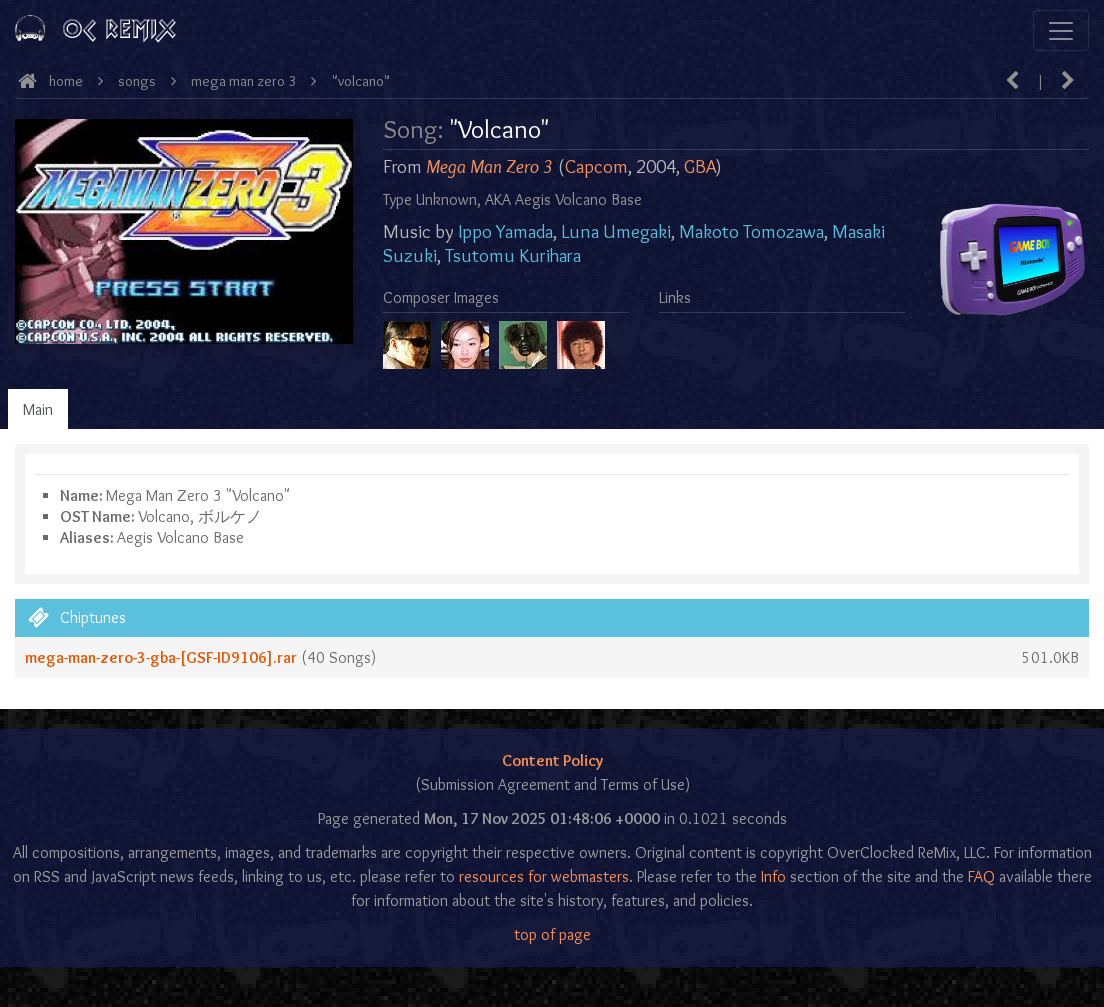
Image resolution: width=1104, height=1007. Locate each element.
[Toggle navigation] (1061, 30)
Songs (137, 81)
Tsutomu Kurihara (513, 255)
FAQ (981, 876)
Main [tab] (38, 409)
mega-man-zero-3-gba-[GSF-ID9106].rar (161, 657)
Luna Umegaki (616, 231)
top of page (552, 934)
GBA (700, 166)
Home (66, 81)
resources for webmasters (544, 876)
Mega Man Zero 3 (243, 81)
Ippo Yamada (505, 231)
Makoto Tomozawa (751, 231)
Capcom (596, 166)
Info (773, 876)
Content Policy (552, 760)
